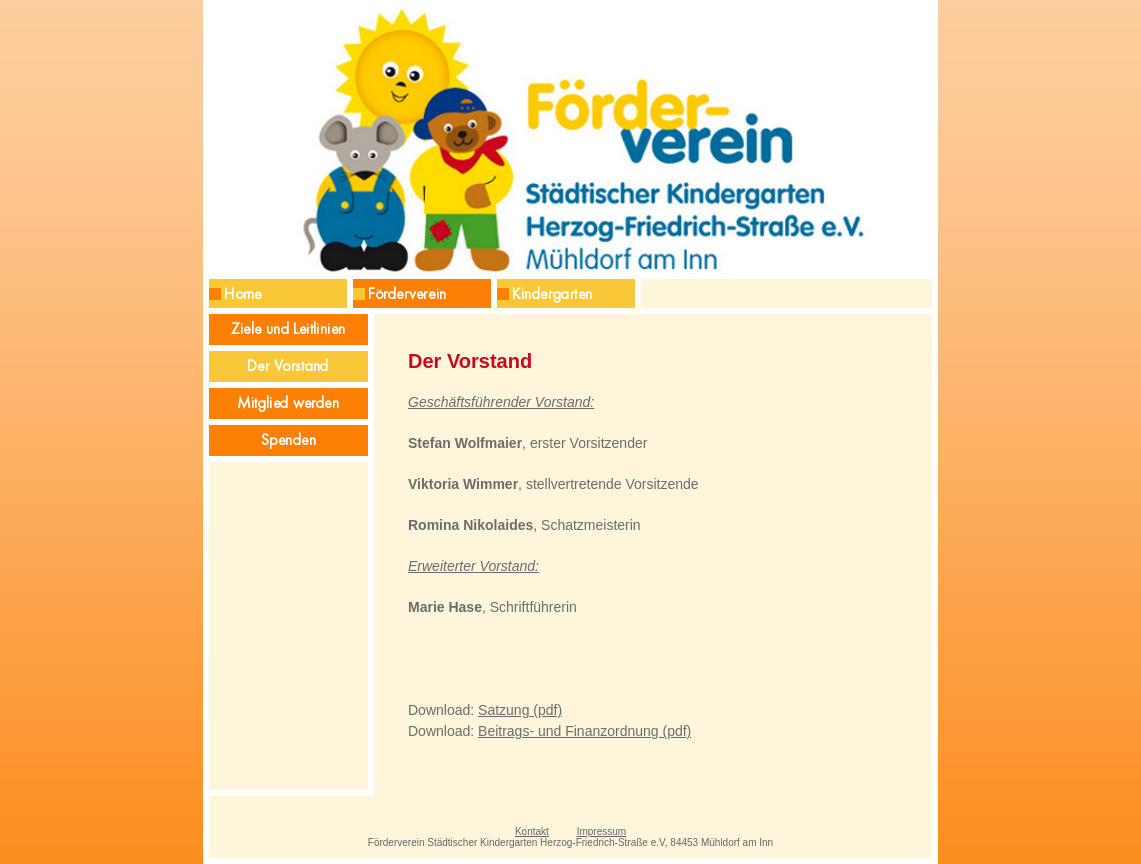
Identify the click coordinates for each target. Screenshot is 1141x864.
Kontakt (532, 831)
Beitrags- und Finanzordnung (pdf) (584, 731)
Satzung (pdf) (520, 710)
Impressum (601, 831)
